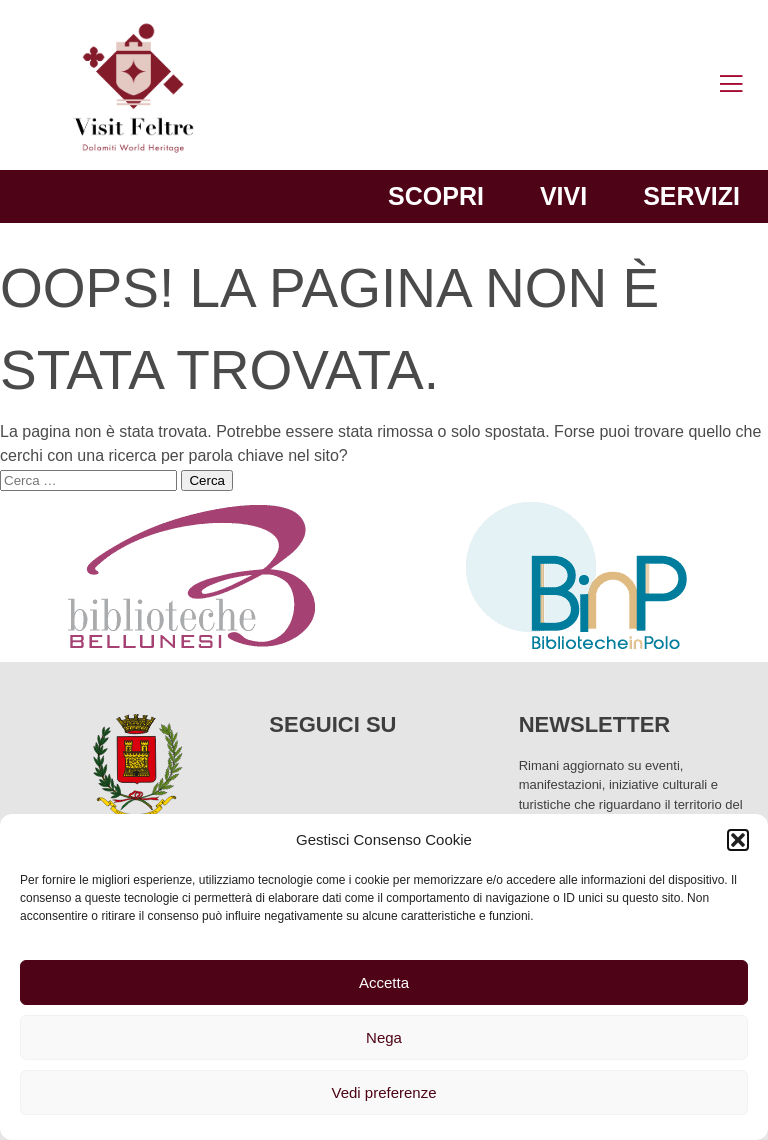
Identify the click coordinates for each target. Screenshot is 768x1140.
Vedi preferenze (383, 1092)
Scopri (436, 196)
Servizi (691, 196)
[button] (738, 840)
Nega (384, 1037)
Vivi (563, 196)
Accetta (384, 982)
